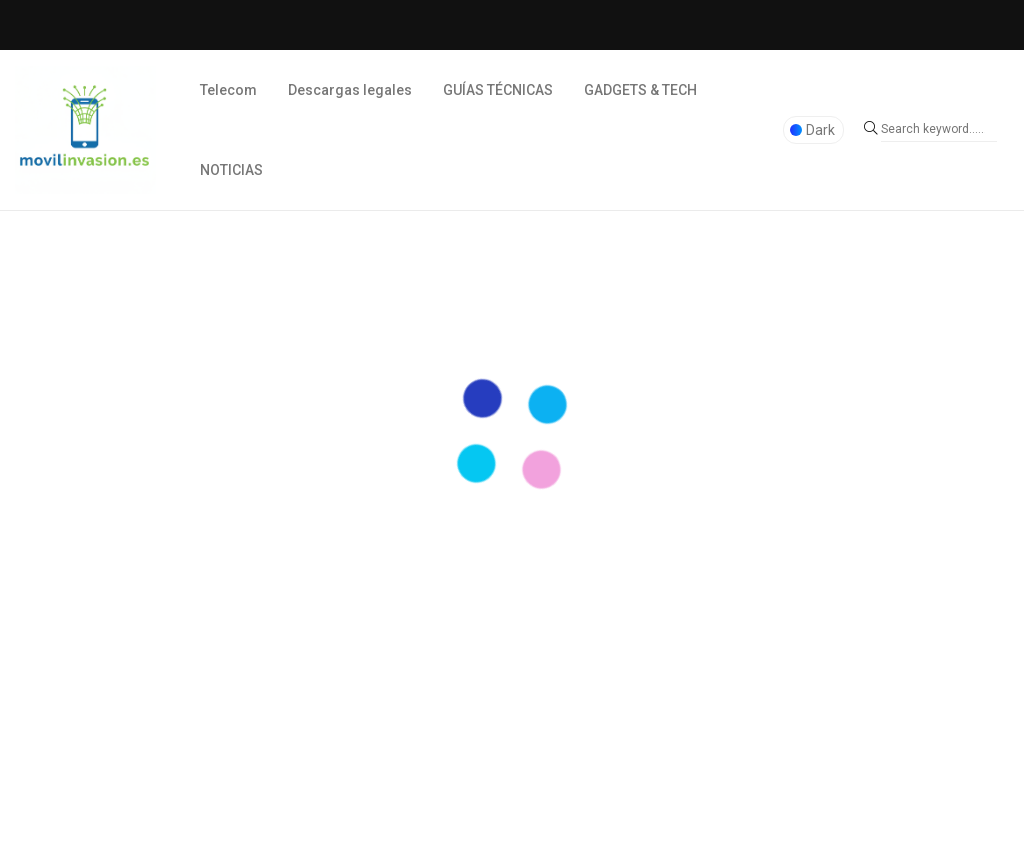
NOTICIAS (231, 170)
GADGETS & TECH (640, 90)
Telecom (228, 90)
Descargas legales (350, 90)
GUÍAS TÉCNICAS (498, 90)
